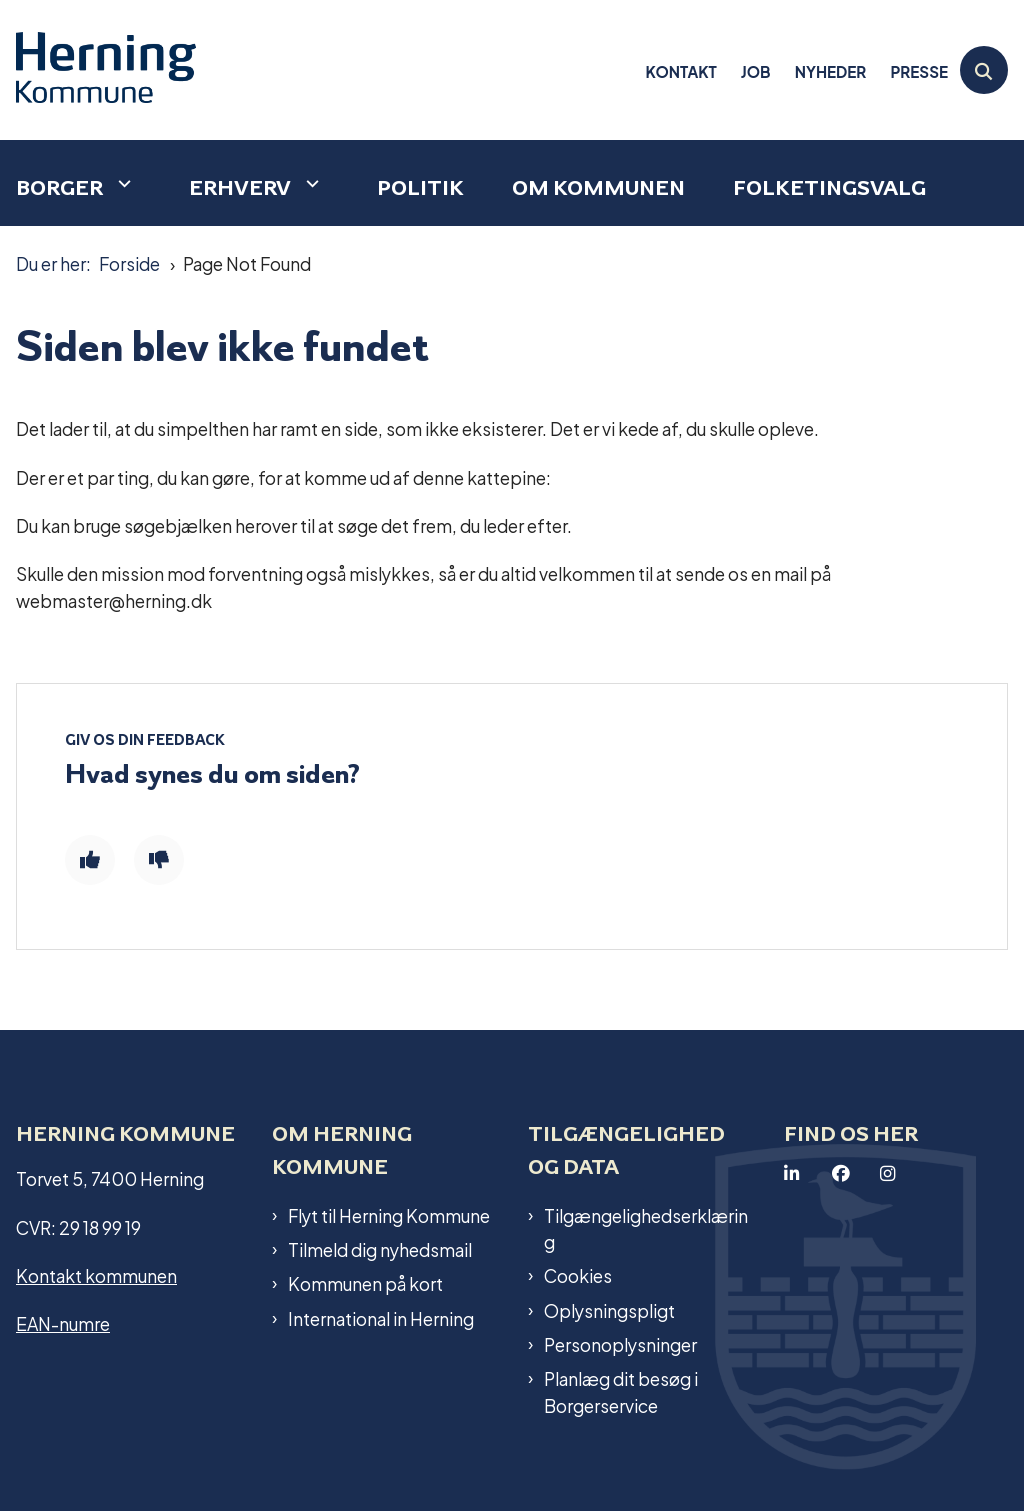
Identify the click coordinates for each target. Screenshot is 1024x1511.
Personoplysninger (620, 1344)
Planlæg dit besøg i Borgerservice (621, 1391)
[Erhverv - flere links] (310, 183)
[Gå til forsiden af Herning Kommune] (98, 70)
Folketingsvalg (829, 187)
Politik (420, 187)
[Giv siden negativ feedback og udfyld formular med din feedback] (159, 860)
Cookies (578, 1275)
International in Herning (381, 1318)
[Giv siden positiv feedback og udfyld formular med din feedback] (90, 860)
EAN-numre (63, 1322)
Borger (59, 187)
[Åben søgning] (984, 70)
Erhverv (240, 187)
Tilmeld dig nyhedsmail (380, 1249)
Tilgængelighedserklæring (646, 1228)
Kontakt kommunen (96, 1274)
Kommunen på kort (365, 1283)
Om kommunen (598, 187)
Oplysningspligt (609, 1310)
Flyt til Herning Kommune (389, 1215)
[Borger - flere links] (122, 183)
